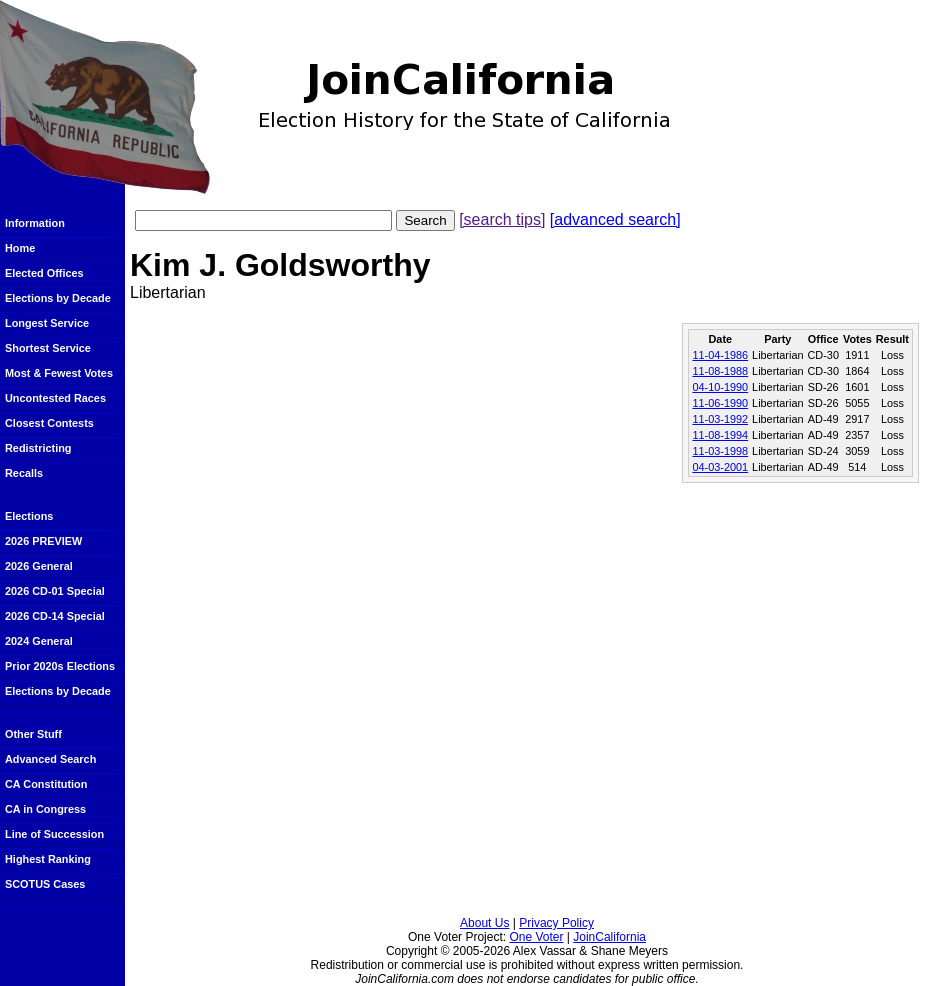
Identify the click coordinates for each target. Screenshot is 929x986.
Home (20, 248)
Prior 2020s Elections (60, 666)
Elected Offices (44, 273)
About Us (484, 923)
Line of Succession (54, 834)
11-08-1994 (720, 435)
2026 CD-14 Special (55, 616)
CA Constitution (46, 784)
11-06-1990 (720, 403)
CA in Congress (45, 809)
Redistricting (38, 448)
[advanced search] (615, 219)
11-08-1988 (720, 371)
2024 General (39, 641)
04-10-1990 (720, 387)
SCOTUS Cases (45, 884)
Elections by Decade (58, 298)
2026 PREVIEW (43, 541)
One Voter (536, 937)
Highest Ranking (48, 859)
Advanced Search (50, 759)
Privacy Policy (556, 923)
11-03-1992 (720, 419)
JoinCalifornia (609, 937)
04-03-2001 (720, 467)
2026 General (39, 566)
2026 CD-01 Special (55, 591)
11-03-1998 (720, 451)
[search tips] (502, 219)
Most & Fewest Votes (59, 373)
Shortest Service (48, 348)
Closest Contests (49, 423)
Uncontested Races (55, 398)
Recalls (24, 473)
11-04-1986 (720, 355)
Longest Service (47, 323)
